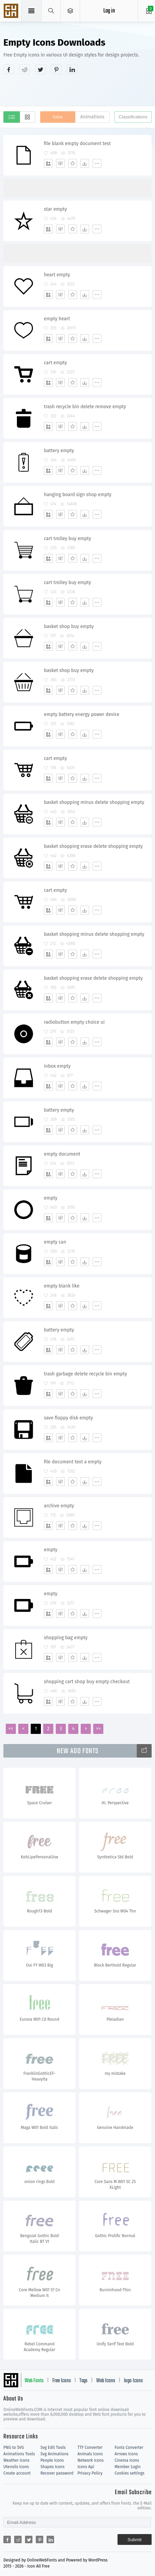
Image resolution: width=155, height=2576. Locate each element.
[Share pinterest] (56, 69)
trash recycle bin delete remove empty (85, 407)
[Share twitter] (40, 69)
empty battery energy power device (81, 714)
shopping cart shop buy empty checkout (87, 1682)
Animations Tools (19, 2454)
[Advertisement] (79, 89)
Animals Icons (90, 2454)
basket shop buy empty (69, 626)
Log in (109, 11)
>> (98, 1729)
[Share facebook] (8, 69)
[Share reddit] (24, 69)
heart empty (57, 275)
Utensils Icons (16, 2466)
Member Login (127, 2466)
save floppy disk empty (68, 1418)
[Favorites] (72, 163)
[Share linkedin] (72, 69)
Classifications (133, 116)
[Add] (48, 163)
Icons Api (86, 2466)
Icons (57, 117)
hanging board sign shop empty (77, 494)
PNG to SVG (13, 2447)
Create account (17, 2473)
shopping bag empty (65, 1638)
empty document (62, 1154)
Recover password (57, 2473)
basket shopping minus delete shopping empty (94, 802)
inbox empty (57, 1066)
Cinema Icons (126, 2460)
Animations (92, 117)
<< (10, 1729)
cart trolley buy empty (67, 538)
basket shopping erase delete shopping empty (93, 846)
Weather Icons (16, 2460)
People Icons (52, 2460)
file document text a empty (72, 1462)
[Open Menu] (70, 11)
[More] (97, 163)
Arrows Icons (126, 2454)
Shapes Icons (52, 2466)
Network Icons (91, 2460)
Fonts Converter (128, 2447)
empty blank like (61, 1286)
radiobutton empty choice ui (74, 1022)
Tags (83, 2380)
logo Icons (133, 2380)
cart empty (55, 363)
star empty (55, 209)
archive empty (59, 1506)
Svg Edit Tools (53, 2447)
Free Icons (61, 2380)
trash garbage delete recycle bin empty (85, 1374)
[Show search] (51, 11)
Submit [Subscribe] (134, 2539)
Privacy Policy (90, 2473)
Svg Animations (55, 2454)
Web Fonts (34, 2380)
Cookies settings (129, 2473)
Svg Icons (11, 11)
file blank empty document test (77, 143)
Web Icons (105, 2380)
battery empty (59, 451)
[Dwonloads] (84, 163)
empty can (55, 1242)
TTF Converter (90, 2447)
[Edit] (60, 163)
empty (50, 1198)
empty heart (57, 319)
